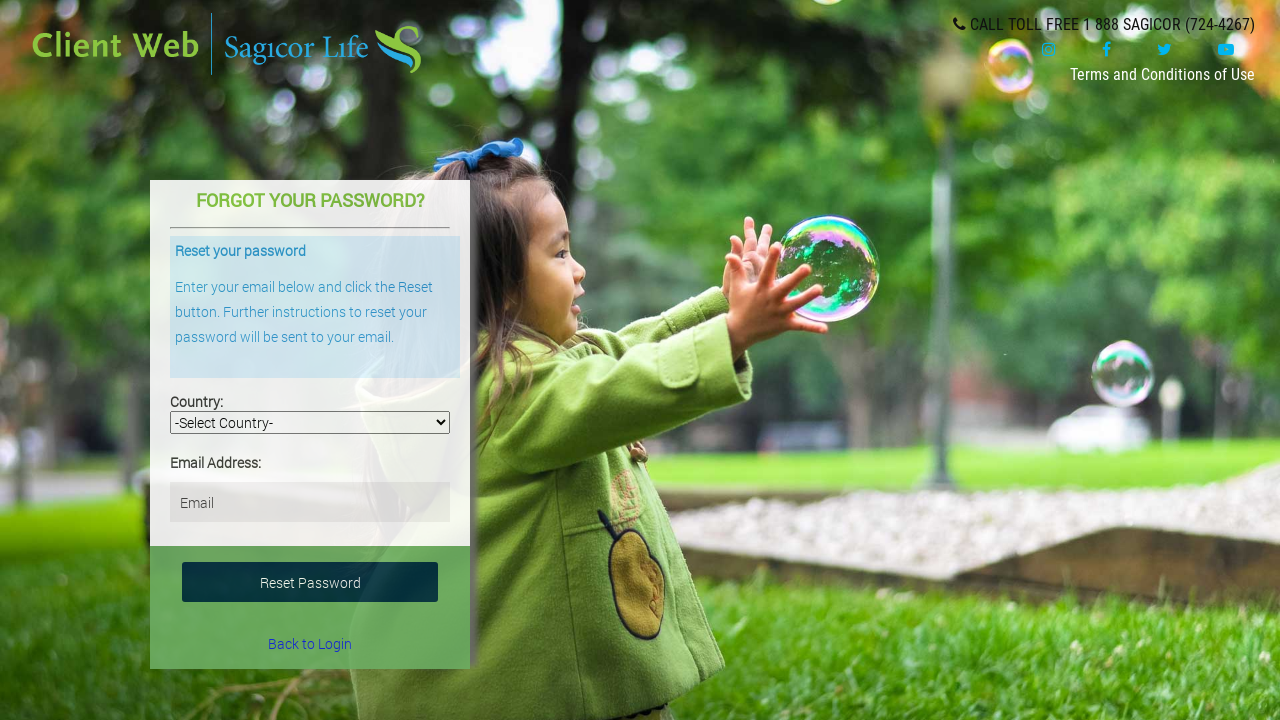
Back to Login (310, 643)
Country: (196, 401)
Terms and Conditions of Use (1162, 74)
